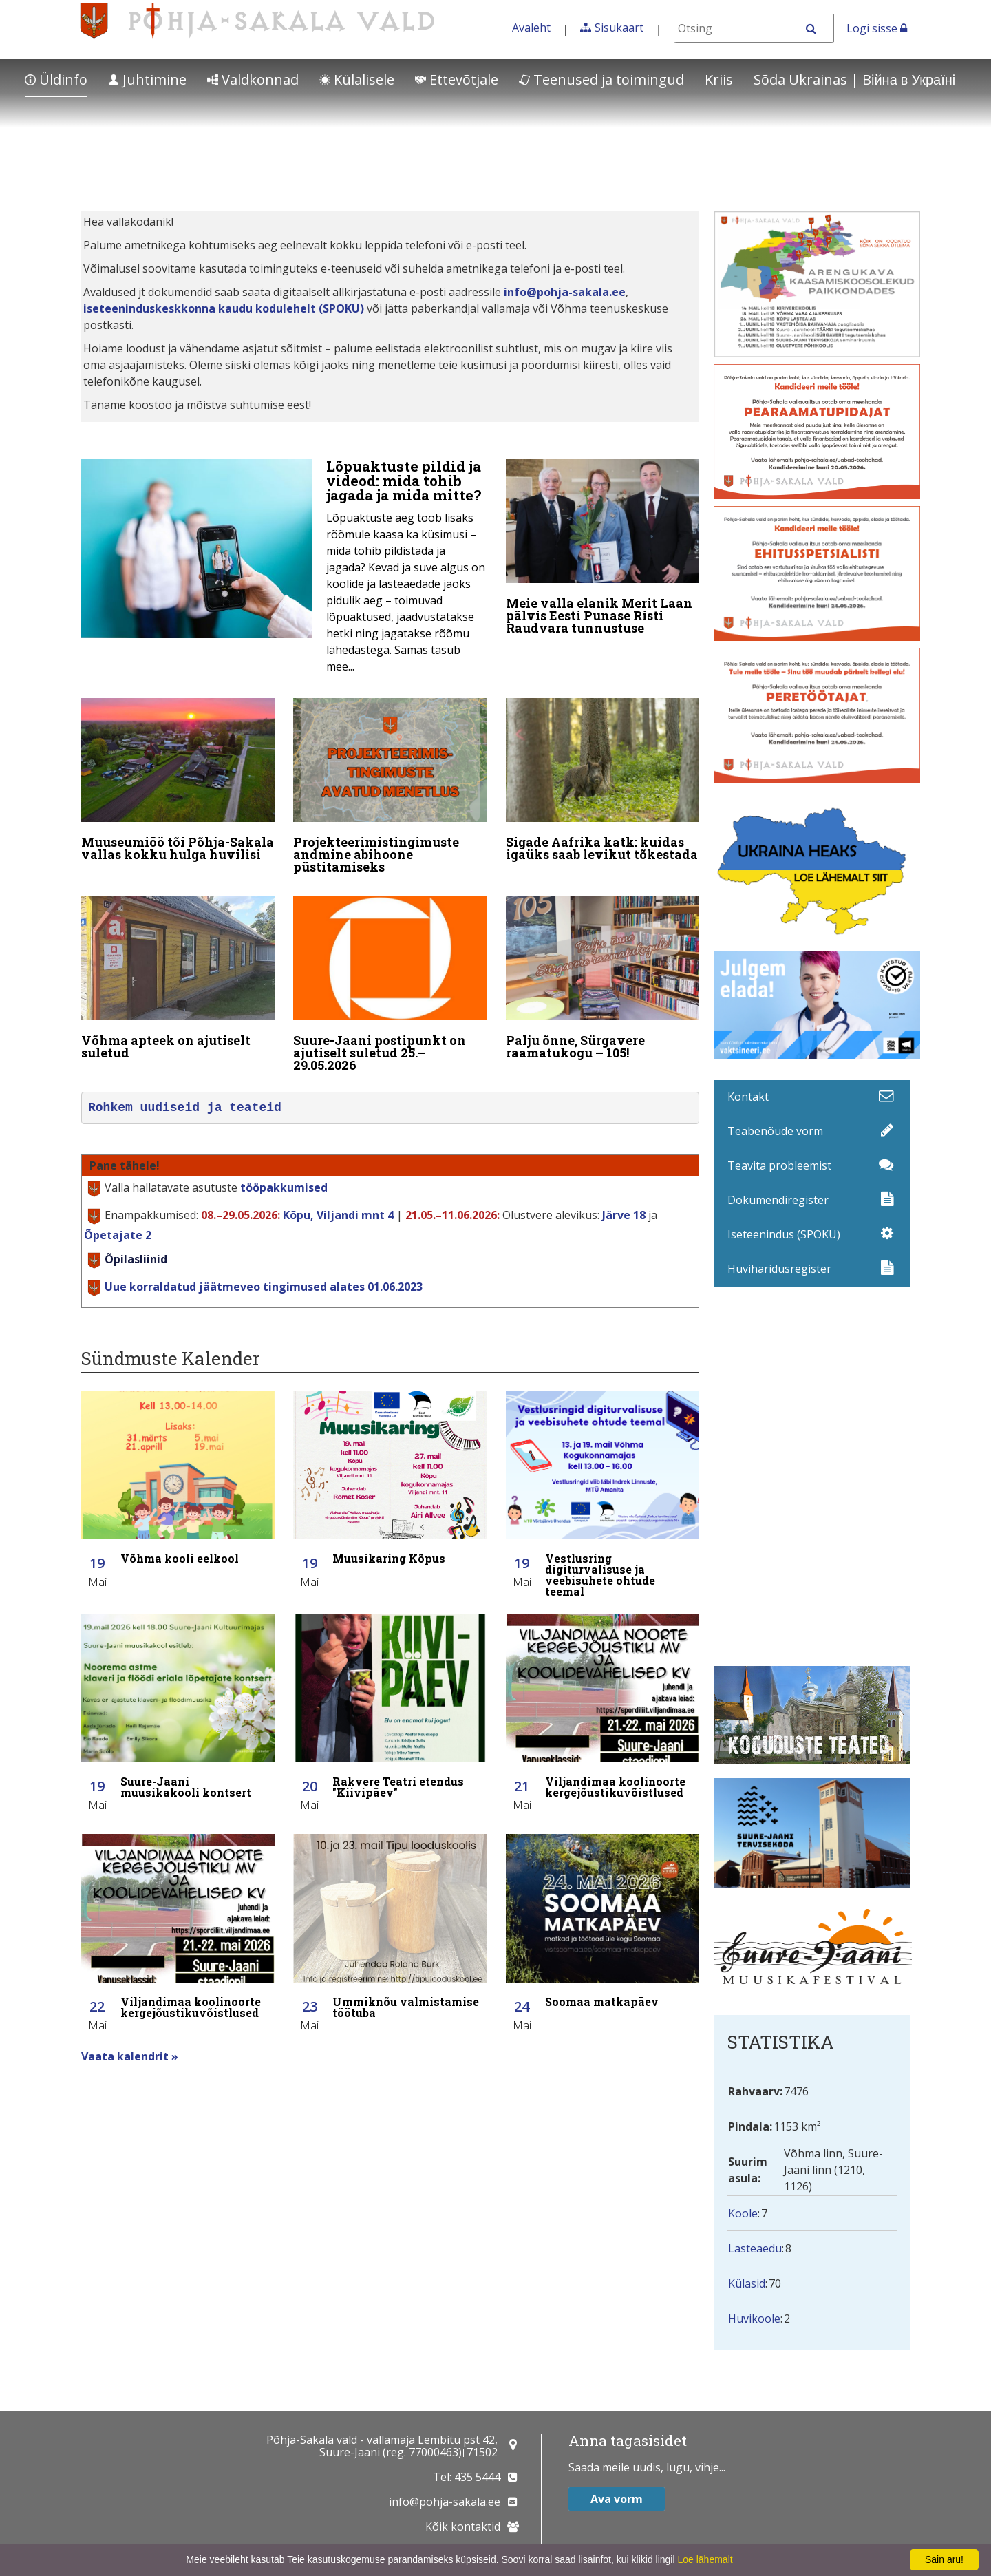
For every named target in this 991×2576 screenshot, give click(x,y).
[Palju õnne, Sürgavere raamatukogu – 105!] (603, 981)
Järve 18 (624, 1215)
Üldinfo (56, 79)
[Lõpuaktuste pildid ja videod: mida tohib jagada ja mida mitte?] (284, 570)
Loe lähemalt (704, 2559)
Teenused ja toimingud (601, 79)
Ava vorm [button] (616, 2498)
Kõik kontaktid (462, 2526)
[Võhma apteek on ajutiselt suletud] (178, 981)
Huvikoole (754, 2318)
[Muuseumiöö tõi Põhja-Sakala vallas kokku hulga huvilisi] (178, 782)
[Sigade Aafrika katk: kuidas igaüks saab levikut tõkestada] (603, 782)
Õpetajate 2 (117, 1235)
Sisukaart (619, 27)
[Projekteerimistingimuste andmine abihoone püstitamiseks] (390, 789)
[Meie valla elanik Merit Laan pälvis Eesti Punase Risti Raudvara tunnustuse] (603, 550)
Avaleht (531, 27)
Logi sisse (876, 28)
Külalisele (356, 79)
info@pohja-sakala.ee (565, 291)
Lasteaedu (755, 2248)
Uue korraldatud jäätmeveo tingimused (264, 1286)
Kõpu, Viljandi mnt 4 (338, 1215)
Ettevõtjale (456, 79)
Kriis (719, 79)
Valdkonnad (253, 79)
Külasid (746, 2283)
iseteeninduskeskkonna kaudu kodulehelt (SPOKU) (223, 308)
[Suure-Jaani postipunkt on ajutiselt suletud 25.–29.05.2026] (390, 987)
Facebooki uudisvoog (817, 1476)
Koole (743, 2213)
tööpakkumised (284, 1187)
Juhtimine (147, 79)
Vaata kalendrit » (129, 2056)
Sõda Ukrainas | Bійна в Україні (854, 79)
